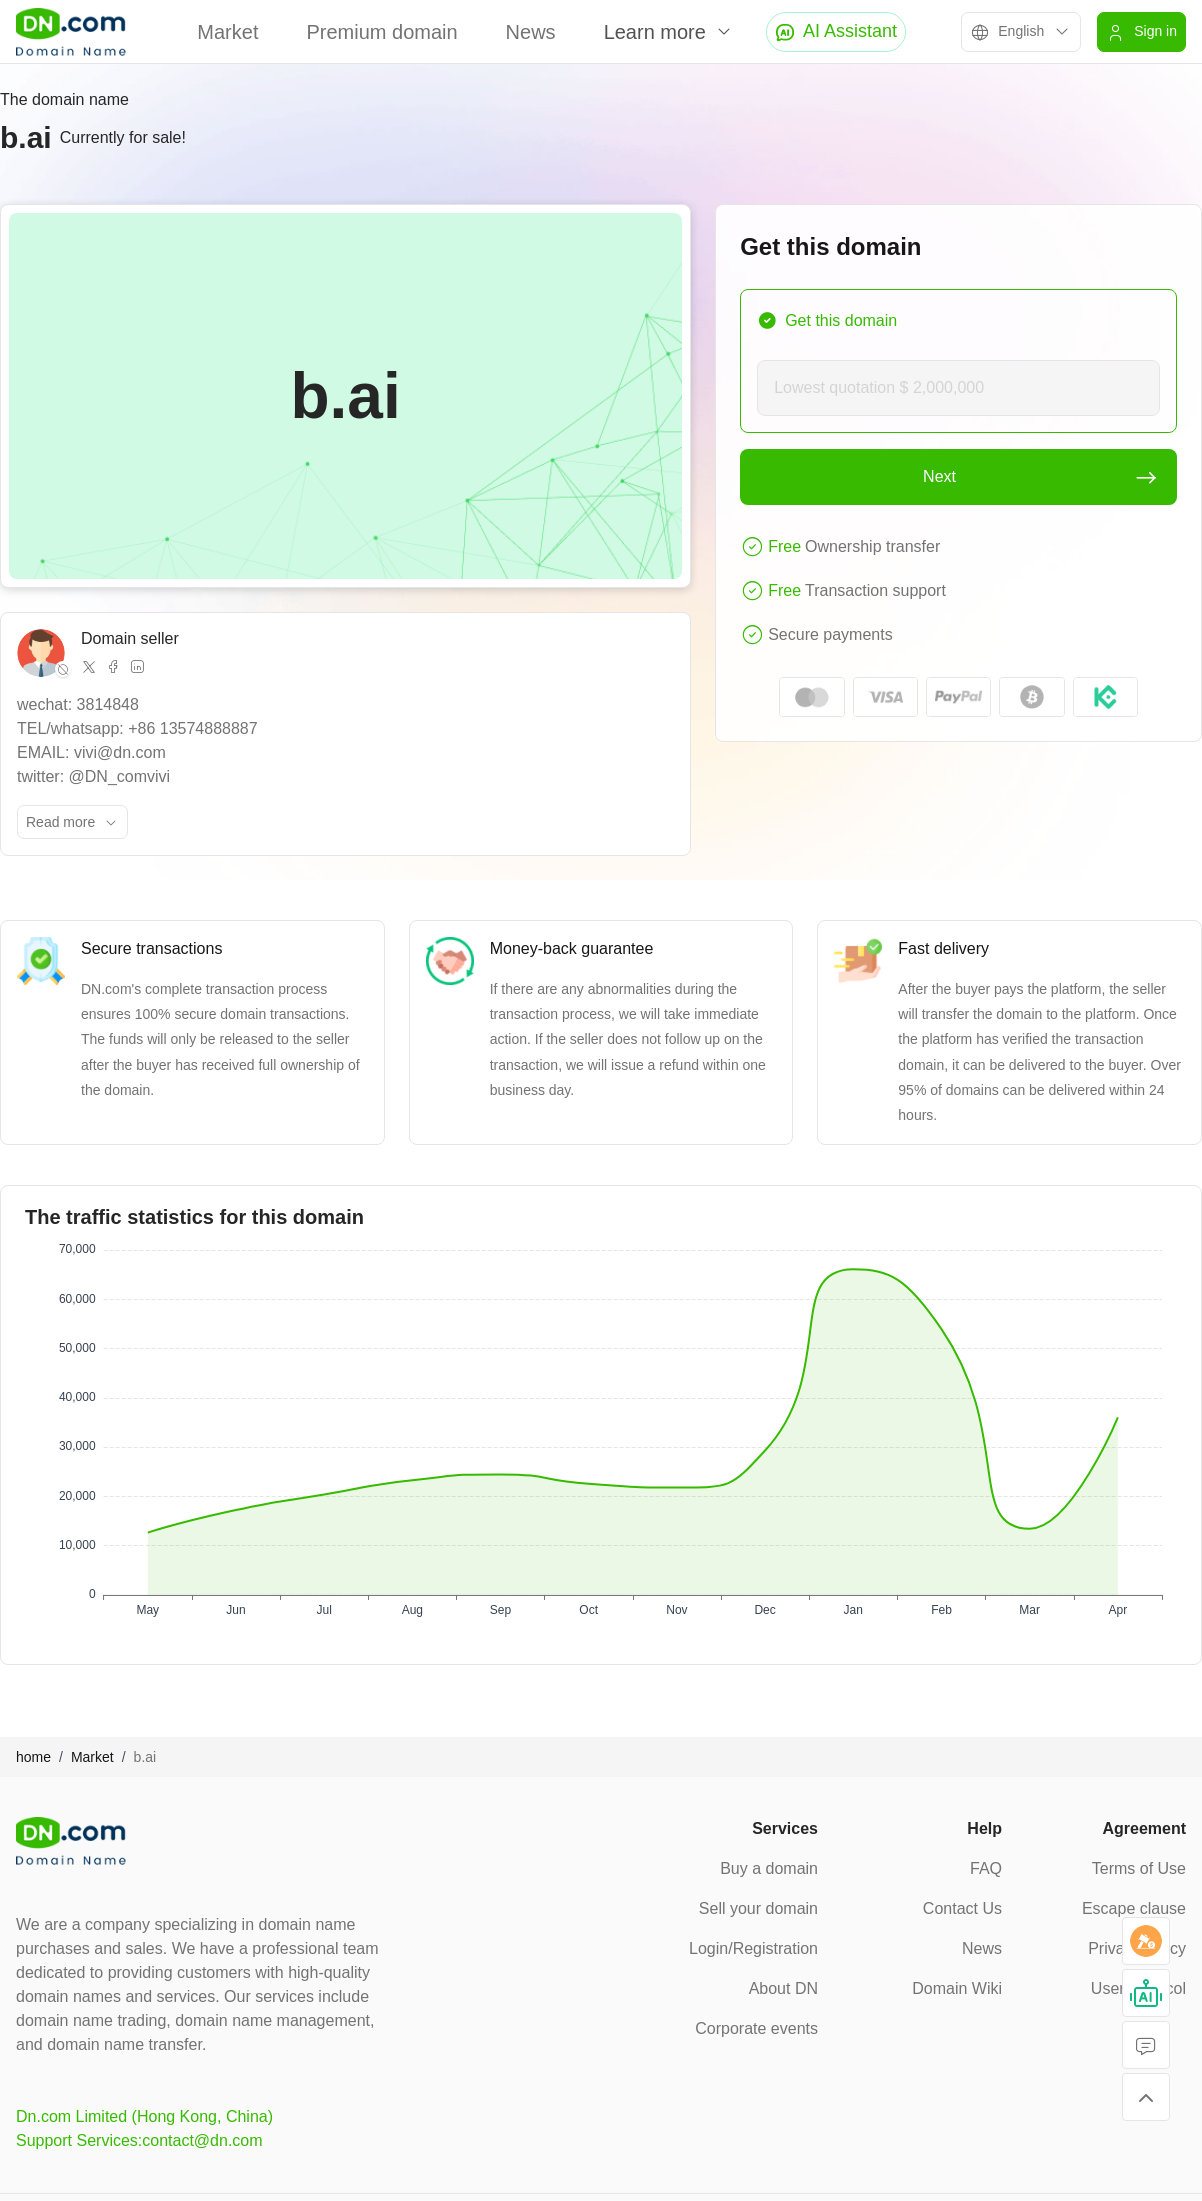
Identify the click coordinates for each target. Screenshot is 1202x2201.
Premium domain (381, 32)
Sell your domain (758, 1908)
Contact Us (962, 1908)
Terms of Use (1139, 1868)
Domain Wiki (957, 1988)
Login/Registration (753, 1948)
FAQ (986, 1868)
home (33, 1757)
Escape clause (1134, 1908)
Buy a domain (769, 1868)
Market (227, 32)
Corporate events (756, 2028)
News (531, 32)
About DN (783, 1988)
